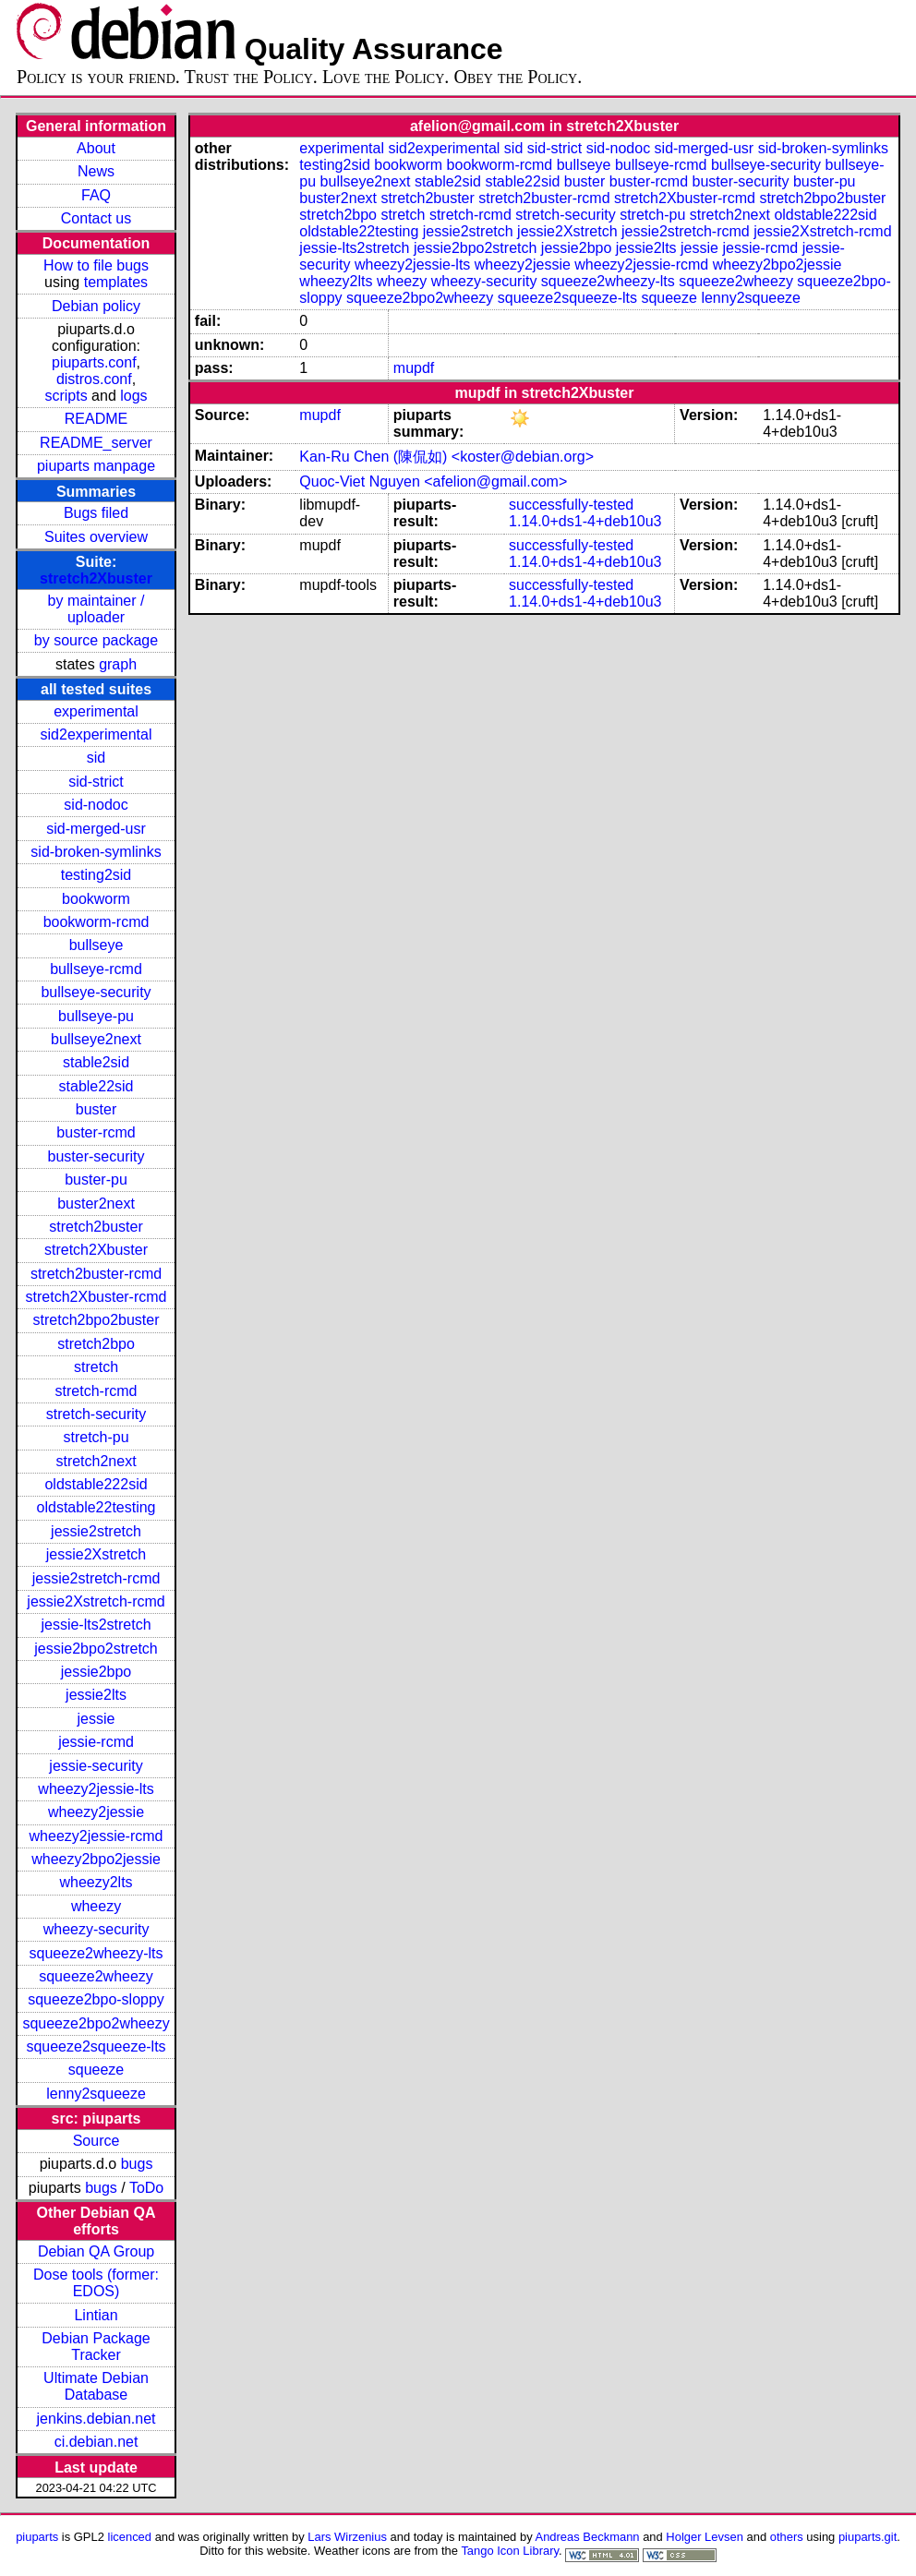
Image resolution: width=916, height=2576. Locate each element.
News (96, 171)
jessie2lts (96, 1695)
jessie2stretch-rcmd (96, 1578)
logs (133, 395)
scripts (65, 395)
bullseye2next (96, 1039)
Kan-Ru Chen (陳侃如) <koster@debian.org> (446, 456)
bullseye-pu (96, 1016)
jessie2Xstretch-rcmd (95, 1601)
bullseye (96, 945)
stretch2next (95, 1461)
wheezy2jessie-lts (95, 1789)
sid (96, 757)
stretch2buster (95, 1226)
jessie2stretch (96, 1531)
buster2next (96, 1203)
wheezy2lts (95, 1882)
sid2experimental (96, 734)
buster (96, 1109)
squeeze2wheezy (96, 1976)
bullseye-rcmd (96, 969)
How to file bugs (96, 265)
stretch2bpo (96, 1344)
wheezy (96, 1906)
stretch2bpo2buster (96, 1320)
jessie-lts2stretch (96, 1624)
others (786, 2537)
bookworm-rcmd (96, 922)
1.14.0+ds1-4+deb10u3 (585, 521)
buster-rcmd (95, 1132)
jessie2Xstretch (96, 1554)
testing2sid (96, 875)
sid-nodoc (95, 805)
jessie (96, 1719)
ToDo (146, 2188)
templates (116, 282)
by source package (96, 640)
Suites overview (96, 537)
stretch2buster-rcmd (96, 1274)
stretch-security (96, 1414)
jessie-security (95, 1766)
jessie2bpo (96, 1671)
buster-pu (96, 1179)
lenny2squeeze (96, 2093)
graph (118, 664)
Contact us (96, 218)
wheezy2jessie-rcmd (96, 1836)
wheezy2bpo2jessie (96, 1859)
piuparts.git (867, 2537)
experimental (96, 711)
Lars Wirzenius (347, 2537)
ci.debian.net (96, 2442)
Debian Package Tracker (96, 2346)
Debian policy (96, 306)
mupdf (413, 368)
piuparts (37, 2537)
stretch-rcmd (96, 1391)
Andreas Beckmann (588, 2537)
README (96, 419)
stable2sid (96, 1062)
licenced (130, 2537)
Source (96, 2141)
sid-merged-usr (96, 829)
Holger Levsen (704, 2537)
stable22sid (96, 1086)
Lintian (95, 2315)
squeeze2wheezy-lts (96, 1953)
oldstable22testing (96, 1507)
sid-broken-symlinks (95, 852)
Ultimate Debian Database (96, 2386)
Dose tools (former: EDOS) (96, 2283)
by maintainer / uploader (96, 609)
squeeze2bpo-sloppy (96, 1999)
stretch (96, 1367)
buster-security (96, 1156)
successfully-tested (571, 504)
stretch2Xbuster (96, 578)
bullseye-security (96, 992)
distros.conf (94, 379)
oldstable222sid (95, 1484)
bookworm (96, 899)
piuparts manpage (96, 466)
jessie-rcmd (96, 1742)
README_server (96, 443)
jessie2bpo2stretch (95, 1648)
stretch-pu (95, 1437)
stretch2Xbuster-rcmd (96, 1297)
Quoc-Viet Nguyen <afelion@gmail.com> (433, 481)
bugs (137, 2164)
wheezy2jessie (96, 1812)
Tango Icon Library (510, 2551)
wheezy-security (96, 1929)
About (96, 148)
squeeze (96, 2069)
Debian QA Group (96, 2251)
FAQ (96, 195)
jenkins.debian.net (96, 2418)
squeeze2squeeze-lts (95, 2046)
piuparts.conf (94, 362)
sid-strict (96, 781)
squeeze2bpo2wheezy (95, 2023)
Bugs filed (96, 513)
